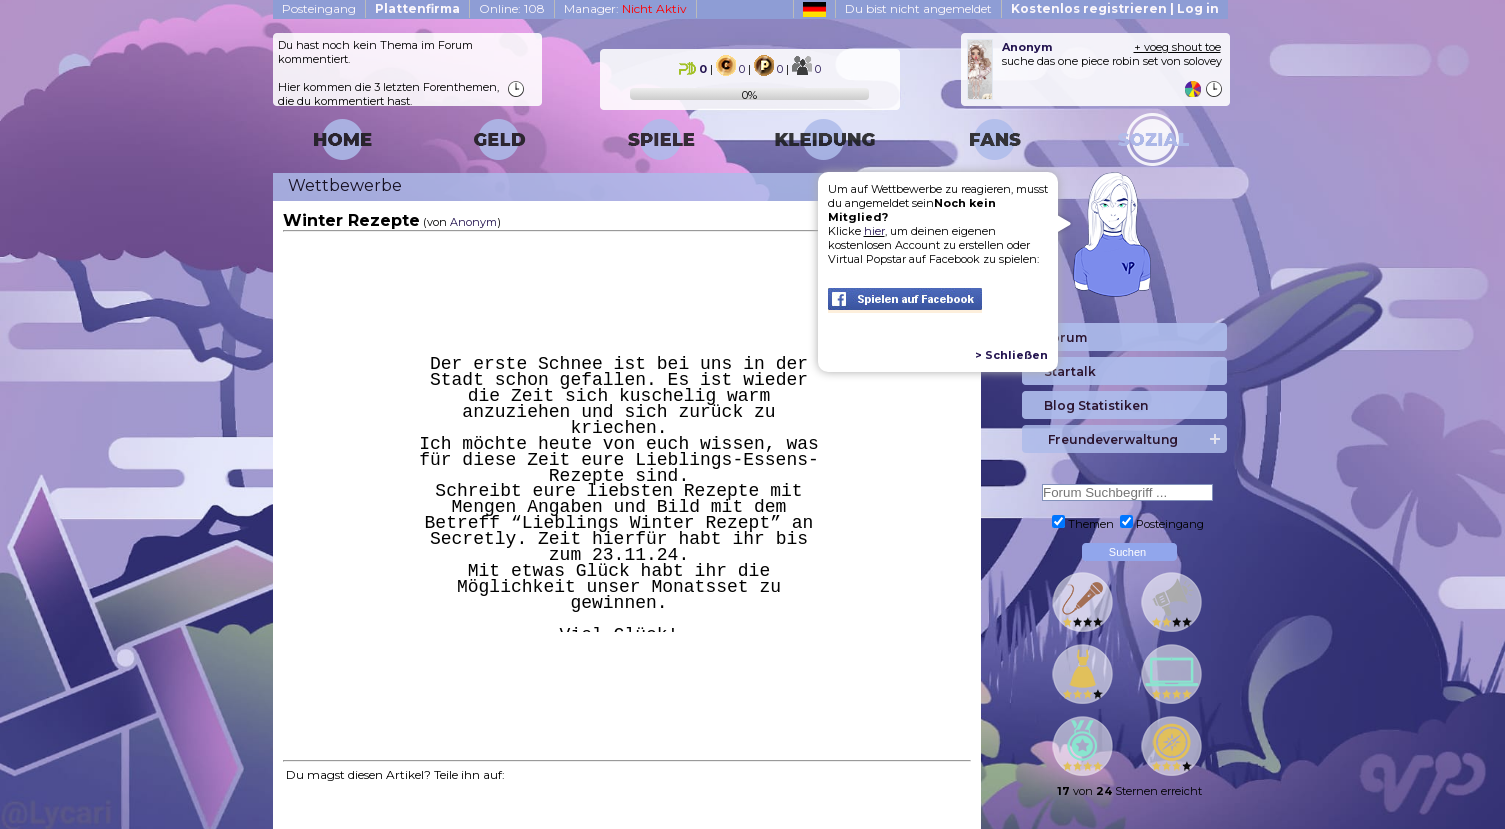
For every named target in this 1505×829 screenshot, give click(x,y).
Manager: (625, 8)
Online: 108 (512, 8)
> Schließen (1011, 355)
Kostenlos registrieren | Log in (1115, 8)
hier (874, 231)
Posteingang (319, 8)
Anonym (473, 222)
